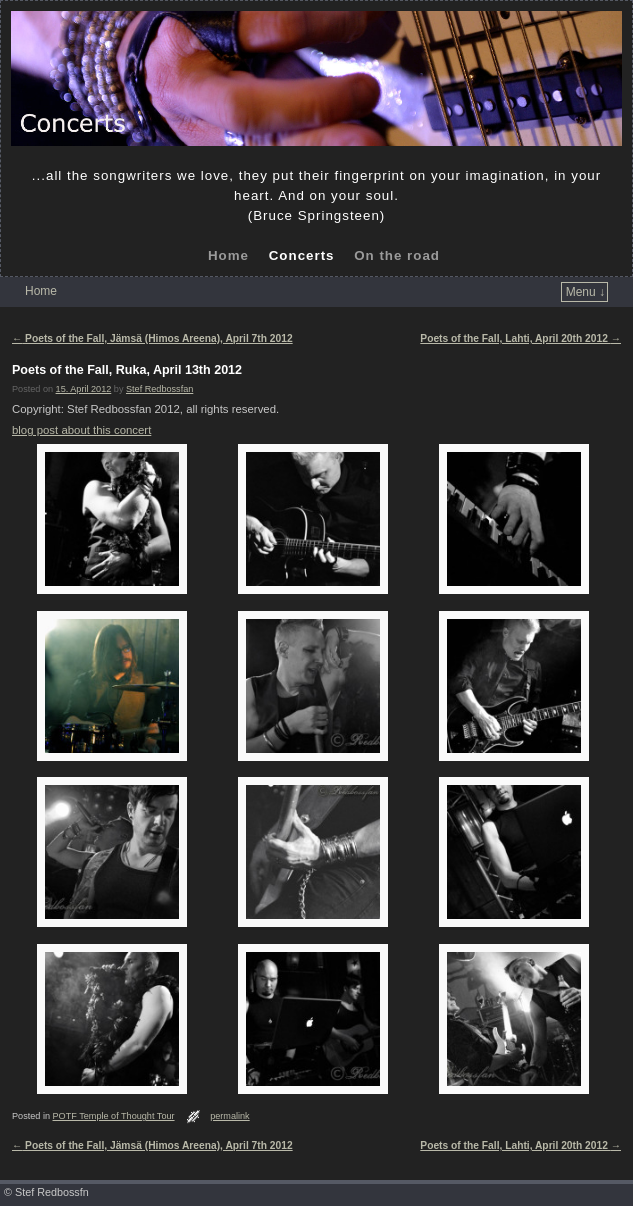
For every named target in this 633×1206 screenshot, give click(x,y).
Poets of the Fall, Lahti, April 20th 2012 (520, 338)
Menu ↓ (585, 292)
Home (228, 255)
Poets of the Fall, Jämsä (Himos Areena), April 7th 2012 (152, 338)
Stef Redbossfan (159, 389)
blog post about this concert (81, 430)
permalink (230, 1116)
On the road (397, 255)
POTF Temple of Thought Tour (114, 1116)
